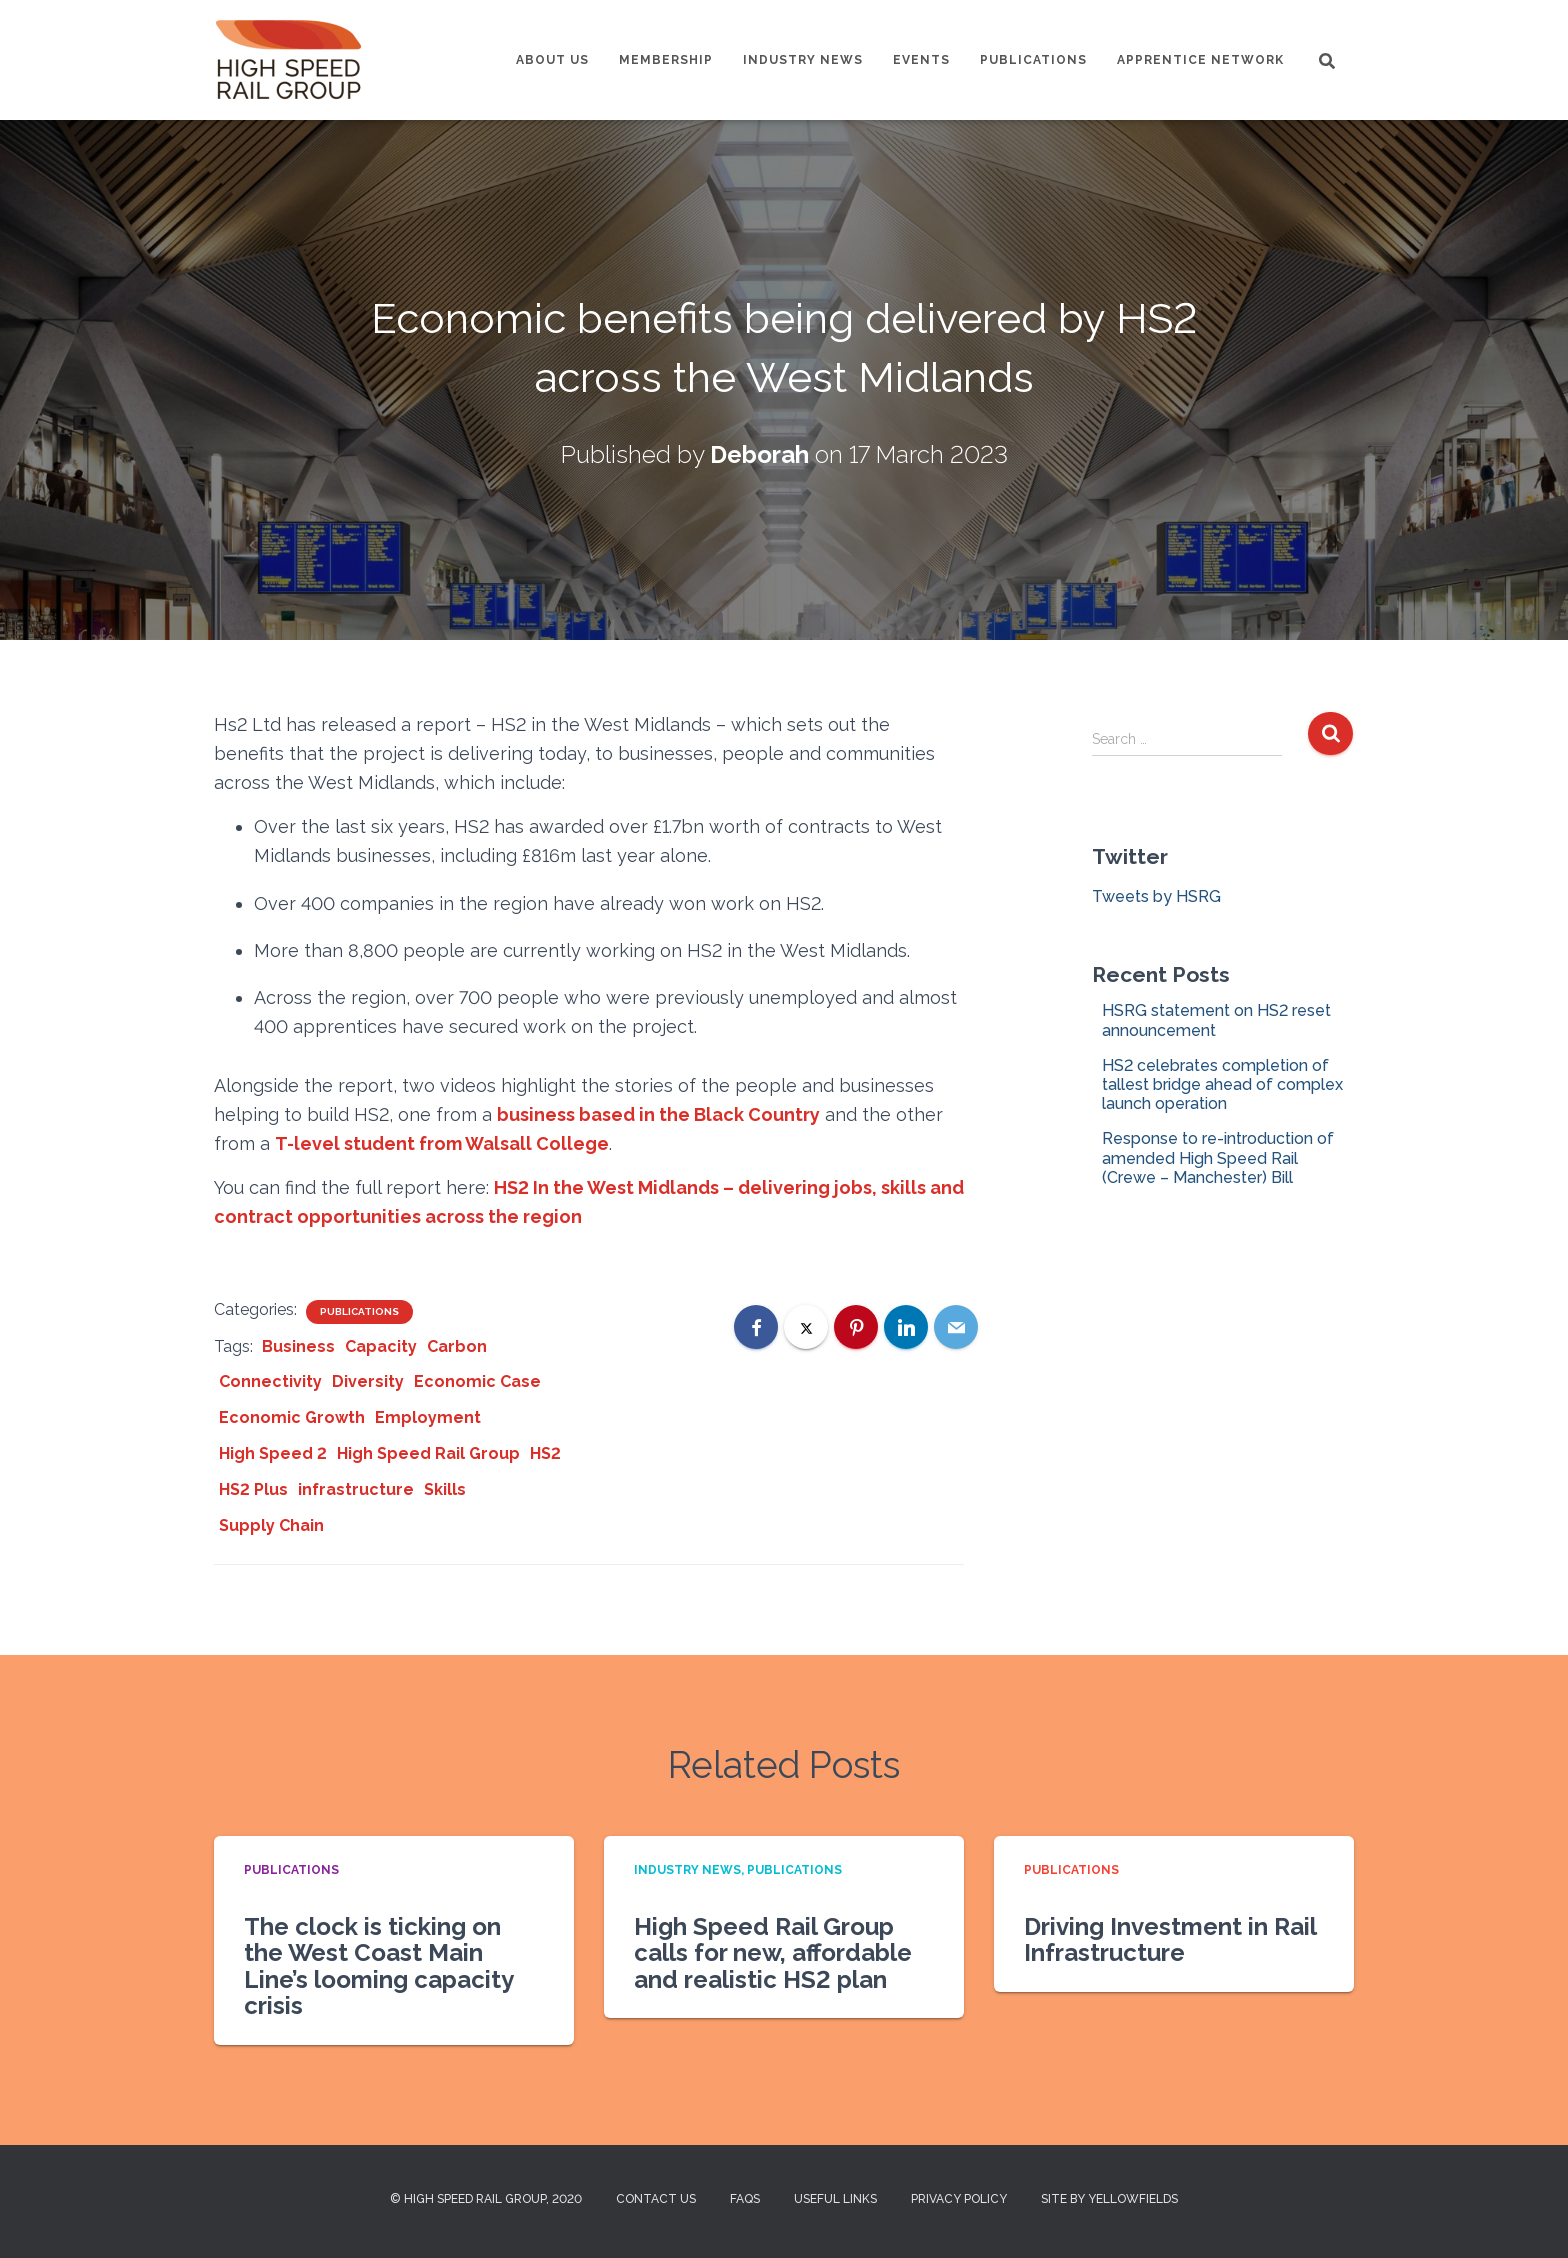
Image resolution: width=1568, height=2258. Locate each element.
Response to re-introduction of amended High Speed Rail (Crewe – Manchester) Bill (1218, 1157)
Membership (666, 60)
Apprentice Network (1200, 60)
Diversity (368, 1381)
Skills (445, 1489)
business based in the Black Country (658, 1114)
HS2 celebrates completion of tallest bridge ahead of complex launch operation (1222, 1084)
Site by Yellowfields (1109, 2199)
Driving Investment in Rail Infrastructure (1170, 1939)
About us (552, 60)
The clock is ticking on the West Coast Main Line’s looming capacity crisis (378, 1966)
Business (298, 1346)
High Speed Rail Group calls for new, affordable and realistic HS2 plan (773, 1953)
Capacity (381, 1346)
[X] (806, 1327)
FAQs (745, 2199)
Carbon (457, 1346)
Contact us (656, 2199)
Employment (428, 1417)
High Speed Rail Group (428, 1453)
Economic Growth (292, 1417)
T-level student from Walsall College (442, 1143)
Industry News (803, 60)
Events (921, 60)
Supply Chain (271, 1525)
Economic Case (477, 1381)
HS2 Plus (253, 1489)
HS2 (545, 1453)
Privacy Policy (959, 2199)
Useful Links (835, 2199)
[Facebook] (756, 1327)
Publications (1033, 60)
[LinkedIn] (906, 1327)
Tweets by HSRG (1156, 896)
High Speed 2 (273, 1453)
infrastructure (356, 1489)
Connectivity (270, 1381)
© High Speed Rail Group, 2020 (486, 2199)
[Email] (956, 1327)
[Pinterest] (856, 1327)
